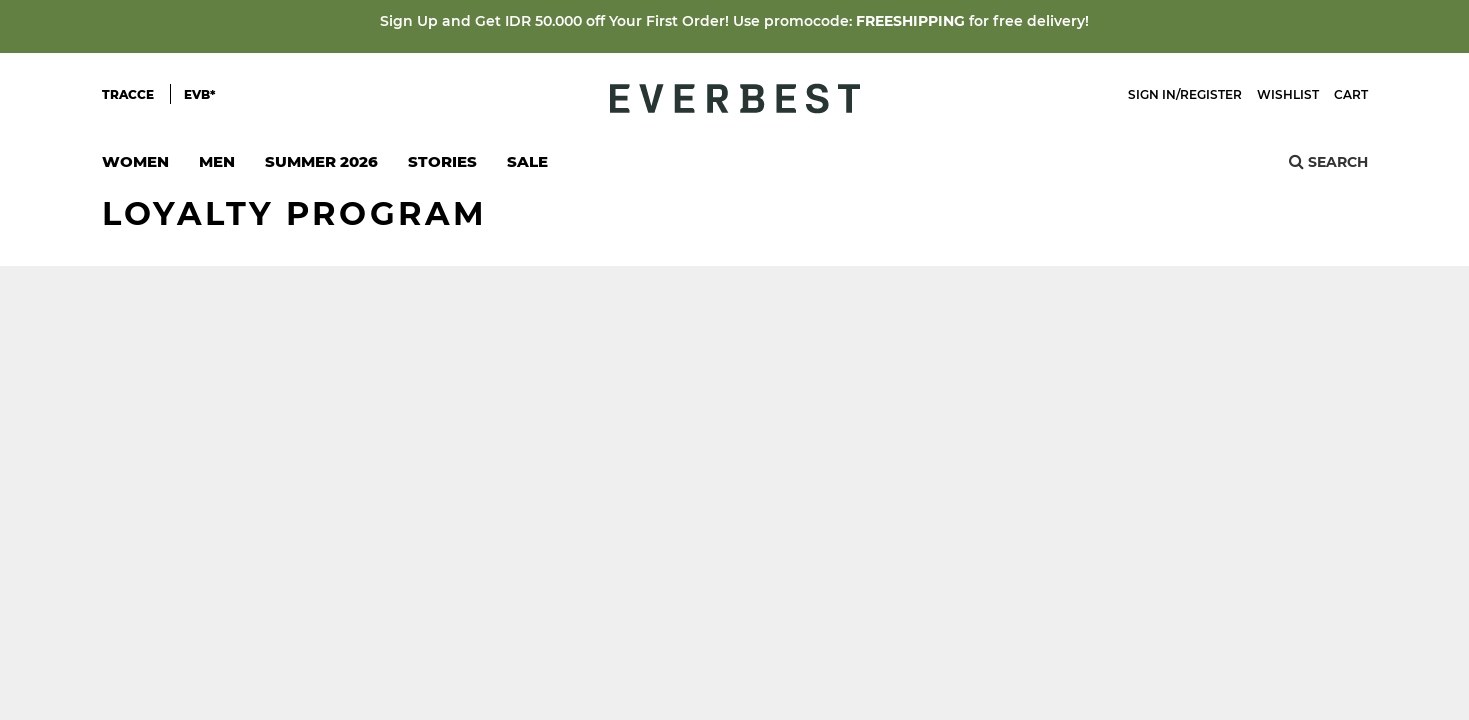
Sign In (1152, 94)
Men (217, 167)
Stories (442, 161)
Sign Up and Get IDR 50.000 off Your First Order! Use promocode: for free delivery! (734, 21)
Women (135, 167)
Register (1211, 94)
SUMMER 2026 (321, 161)
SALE (527, 161)
